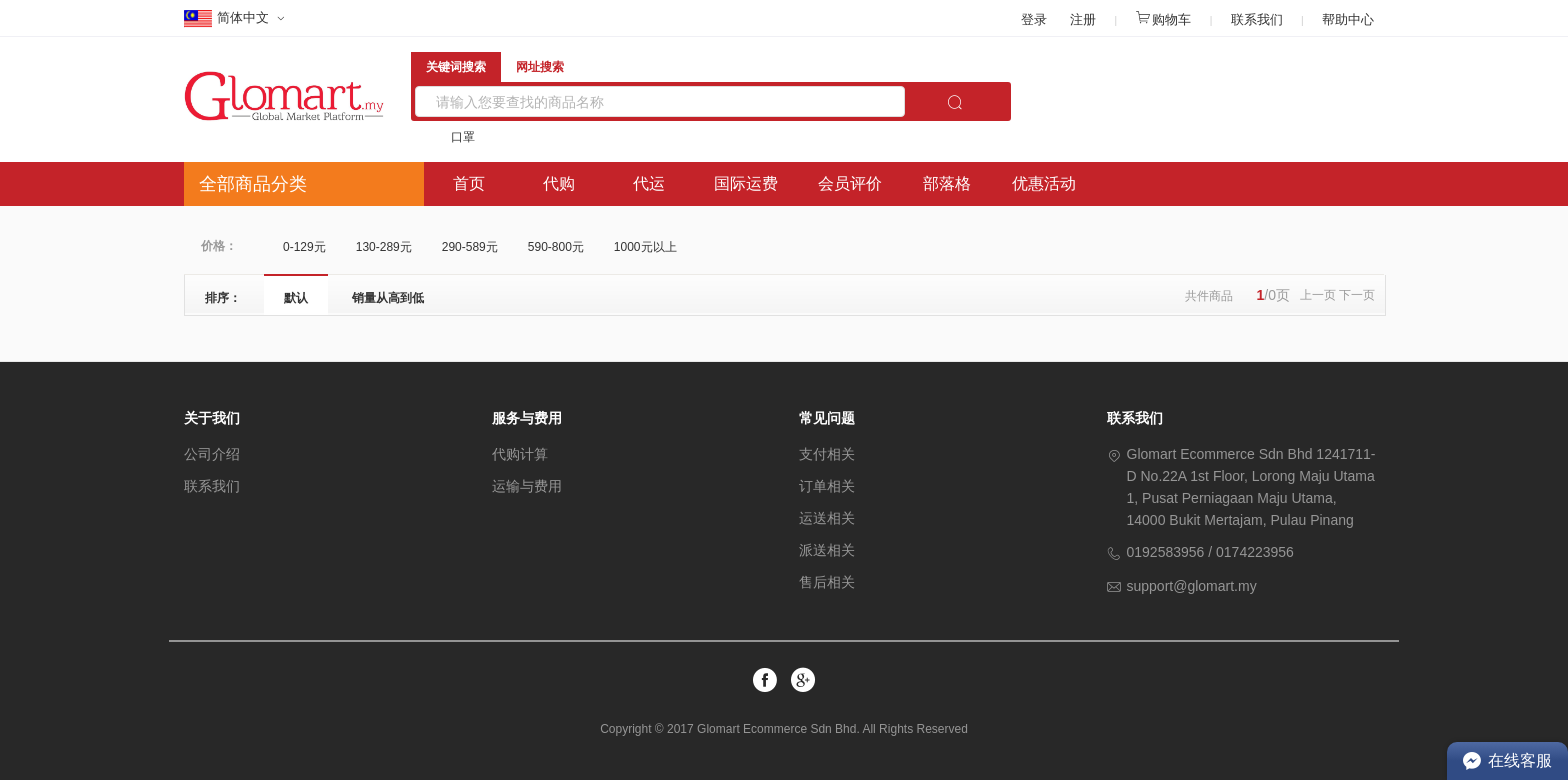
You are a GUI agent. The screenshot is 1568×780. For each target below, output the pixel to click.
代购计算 (520, 454)
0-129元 (304, 247)
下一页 (1357, 295)
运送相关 (827, 518)
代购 (559, 183)
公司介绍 (212, 454)
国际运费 (746, 183)
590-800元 (556, 247)
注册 (1083, 19)
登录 (1034, 19)
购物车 (1163, 19)
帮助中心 (1348, 19)
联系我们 (1257, 19)
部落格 (947, 183)
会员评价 (850, 183)
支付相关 (827, 454)
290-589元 (470, 247)
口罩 (463, 137)
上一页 (1318, 295)
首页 (469, 183)
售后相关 (827, 582)
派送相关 (827, 550)
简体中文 (228, 19)
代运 (649, 183)
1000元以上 (645, 247)
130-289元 (384, 247)
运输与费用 (527, 486)
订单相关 (827, 486)
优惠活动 (1044, 183)
